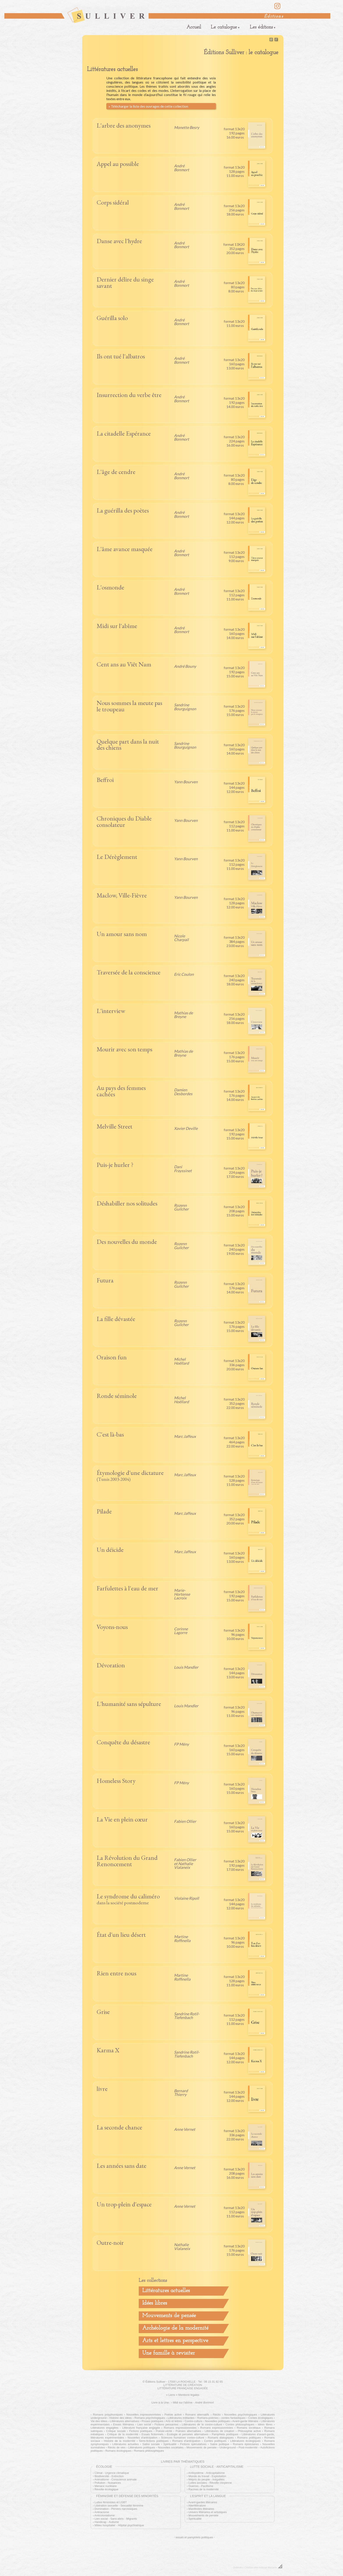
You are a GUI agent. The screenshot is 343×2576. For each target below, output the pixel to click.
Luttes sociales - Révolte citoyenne (210, 2482)
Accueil (194, 27)
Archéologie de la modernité (175, 2328)
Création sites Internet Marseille (260, 2567)
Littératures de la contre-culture (202, 2424)
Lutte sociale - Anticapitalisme (216, 2466)
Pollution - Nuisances (107, 2482)
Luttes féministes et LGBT (110, 2502)
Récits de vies (117, 2447)
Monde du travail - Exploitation (207, 2476)
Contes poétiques (215, 2440)
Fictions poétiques (140, 2431)
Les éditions (261, 27)
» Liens (170, 2394)
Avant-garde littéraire (245, 2421)
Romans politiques (249, 2437)
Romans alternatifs (197, 2414)
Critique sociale (116, 2431)
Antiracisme (101, 2512)
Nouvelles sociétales (170, 2447)
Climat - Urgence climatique (111, 2473)
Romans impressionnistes (180, 2427)
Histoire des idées (120, 2417)
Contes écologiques (260, 2417)
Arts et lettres (174, 2421)
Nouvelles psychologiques (240, 2414)
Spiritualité (169, 2444)
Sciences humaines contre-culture (182, 2437)
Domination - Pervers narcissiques (115, 2508)
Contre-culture (193, 2421)
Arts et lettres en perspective (175, 2341)
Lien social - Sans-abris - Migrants (115, 2518)
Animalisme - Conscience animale (115, 2479)
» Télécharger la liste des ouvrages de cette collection (148, 106)
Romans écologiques (118, 2450)
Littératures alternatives (124, 2421)
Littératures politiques (141, 2447)
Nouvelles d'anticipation (142, 2437)
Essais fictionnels (153, 2434)
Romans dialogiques (221, 2437)
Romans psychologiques (149, 2417)
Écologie (104, 2466)
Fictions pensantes (166, 2424)
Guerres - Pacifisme (200, 2486)
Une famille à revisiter (168, 2353)
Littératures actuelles (166, 2291)
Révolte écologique (106, 2489)
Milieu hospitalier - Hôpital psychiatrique (119, 2525)
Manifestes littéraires (201, 2508)
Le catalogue (224, 27)
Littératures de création (219, 2431)
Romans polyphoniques (108, 2414)
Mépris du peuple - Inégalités (206, 2479)
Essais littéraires (123, 2424)
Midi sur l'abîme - (193, 2402)
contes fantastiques (233, 2417)
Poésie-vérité (164, 2431)
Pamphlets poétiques (225, 2434)
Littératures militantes (181, 2417)
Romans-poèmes (208, 2417)
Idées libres (154, 2303)
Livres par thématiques (182, 2461)
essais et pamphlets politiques (210, 2537)
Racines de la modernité (203, 2489)
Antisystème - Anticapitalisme (206, 2473)
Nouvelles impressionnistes (143, 2414)
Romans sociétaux (248, 2427)
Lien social (144, 2424)
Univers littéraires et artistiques (207, 2512)
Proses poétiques (152, 2421)
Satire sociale (151, 2444)
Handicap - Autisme (106, 2522)
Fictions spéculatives (193, 2444)
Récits (217, 2414)
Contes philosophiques (240, 2424)
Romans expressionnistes (216, 2427)
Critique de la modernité (122, 2434)
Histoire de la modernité (119, 2440)
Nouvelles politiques (217, 2421)
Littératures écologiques (245, 2440)
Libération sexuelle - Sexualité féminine (118, 2505)
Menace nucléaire (105, 2486)
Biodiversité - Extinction (109, 2476)
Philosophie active (249, 2431)
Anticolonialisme (104, 2515)
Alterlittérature (197, 2505)
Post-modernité (248, 2447)
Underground (227, 2447)
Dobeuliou (238, 2567)
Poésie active (173, 2414)
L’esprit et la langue (208, 2496)
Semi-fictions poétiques (154, 2440)
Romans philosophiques (149, 2450)
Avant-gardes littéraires (202, 2502)
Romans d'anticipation (186, 2440)
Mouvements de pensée (169, 2316)
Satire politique (219, 2444)
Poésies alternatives (188, 2431)
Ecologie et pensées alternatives (187, 2434)
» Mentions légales (187, 2394)
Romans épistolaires (246, 2444)
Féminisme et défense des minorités (127, 2496)
